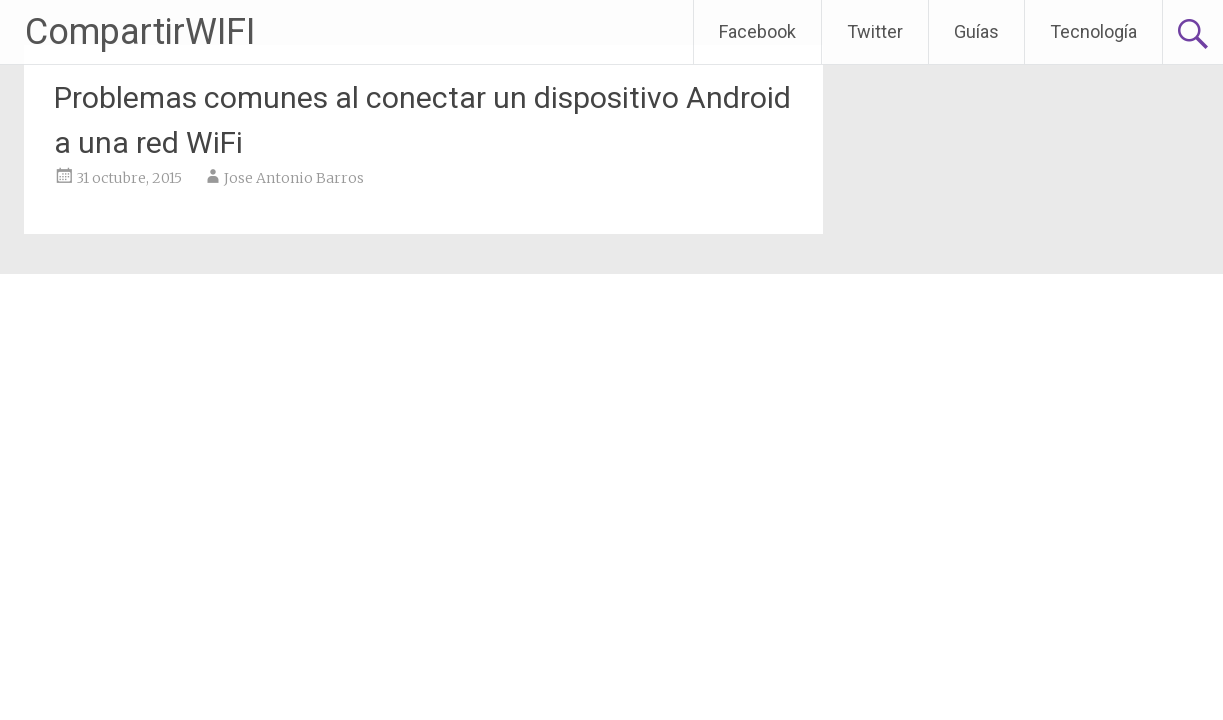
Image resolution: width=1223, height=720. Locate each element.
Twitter (875, 31)
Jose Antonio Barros (294, 178)
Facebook (757, 31)
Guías (976, 31)
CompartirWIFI (140, 32)
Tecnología (1093, 31)
